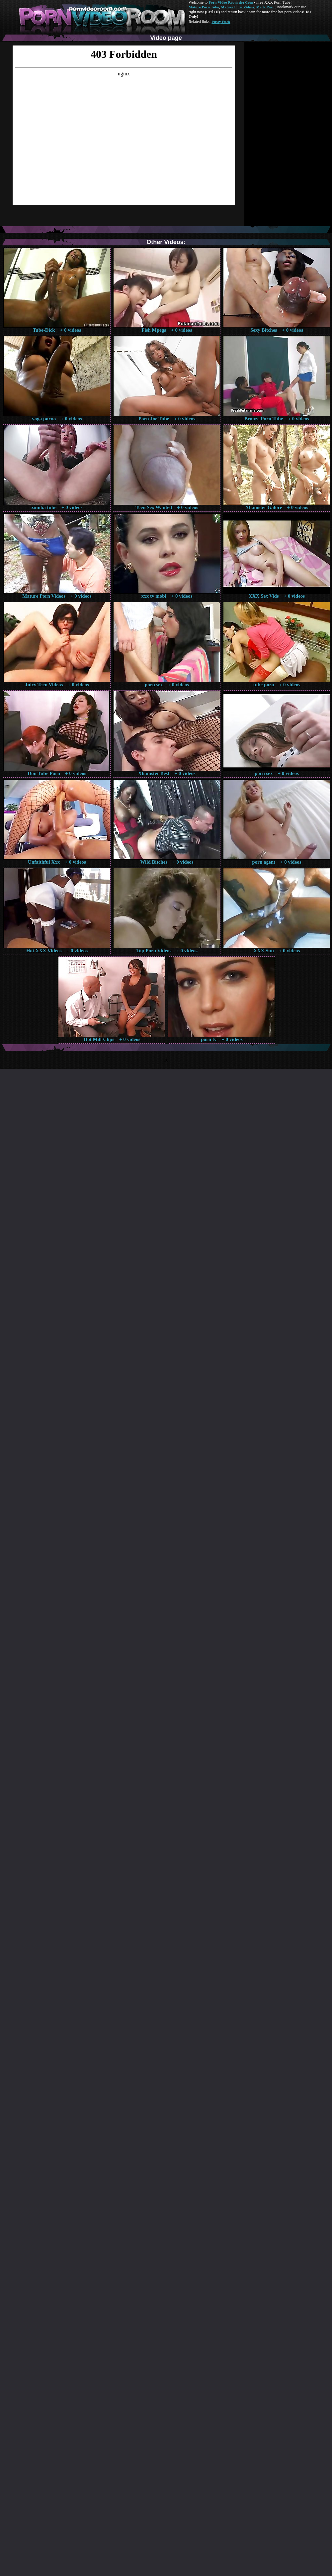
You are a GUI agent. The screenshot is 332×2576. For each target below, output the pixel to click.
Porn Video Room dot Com (230, 2)
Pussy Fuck (220, 22)
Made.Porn (265, 7)
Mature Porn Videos (237, 7)
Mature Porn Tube (204, 7)
